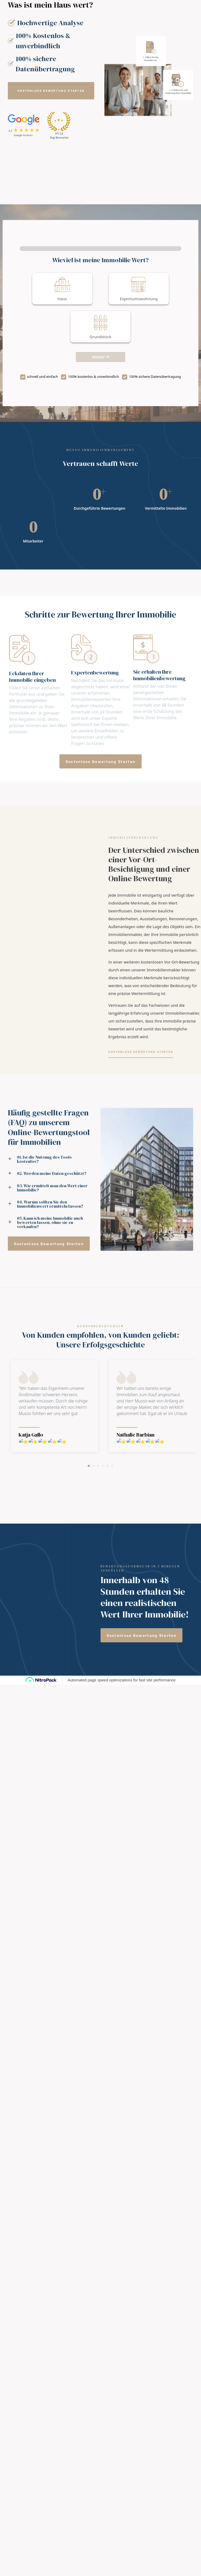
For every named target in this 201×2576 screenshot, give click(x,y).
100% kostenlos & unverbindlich (93, 376)
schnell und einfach (42, 376)
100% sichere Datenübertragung (155, 376)
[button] (51, 91)
